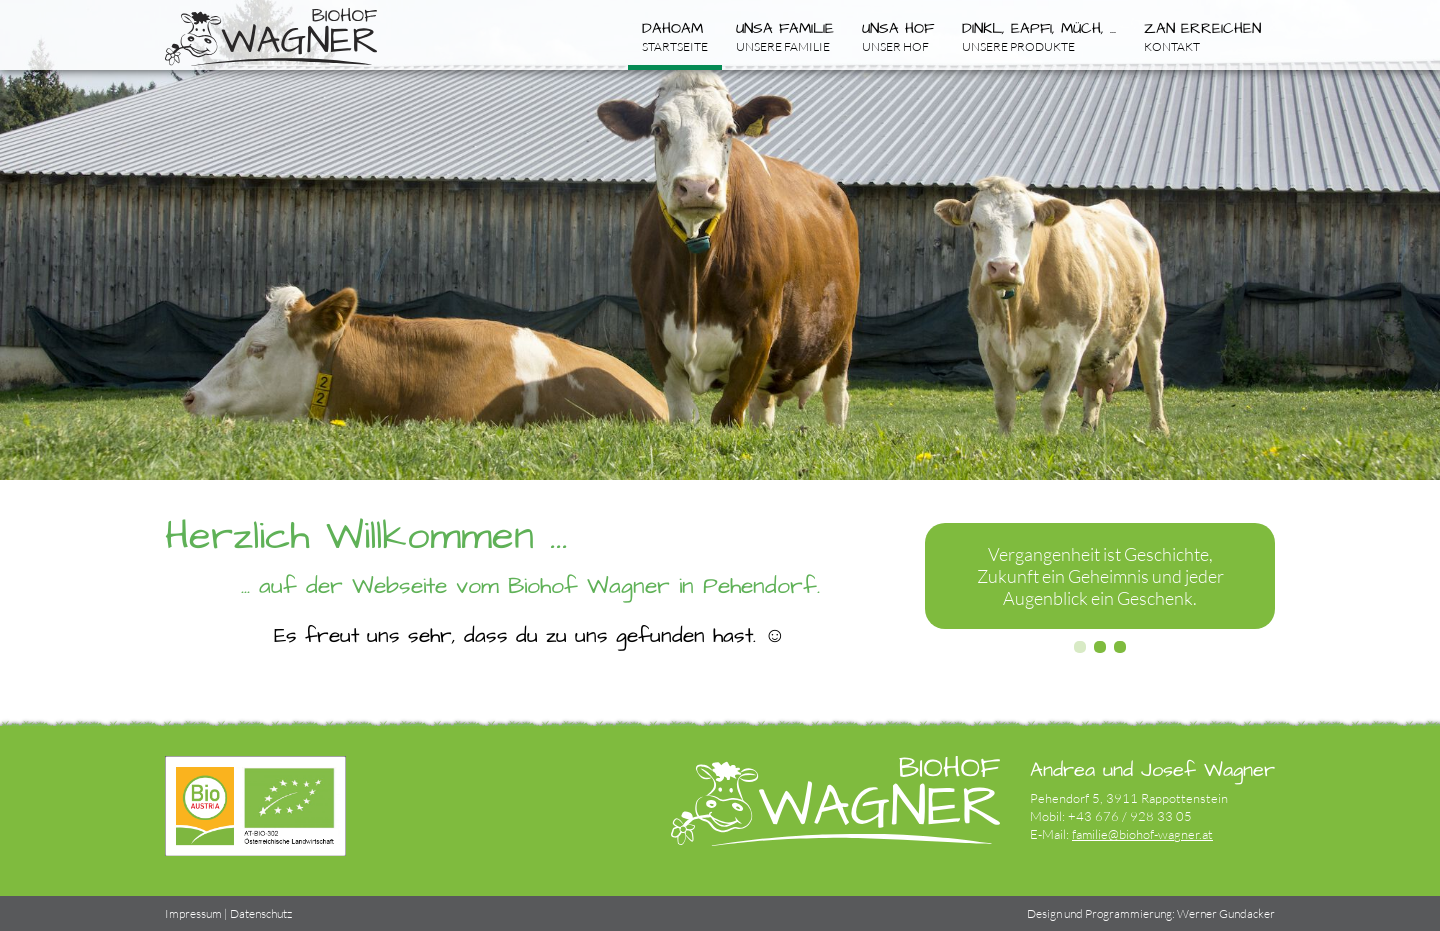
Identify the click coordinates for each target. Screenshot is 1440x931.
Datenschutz (261, 913)
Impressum (193, 913)
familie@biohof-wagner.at (1142, 834)
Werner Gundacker (1226, 913)
